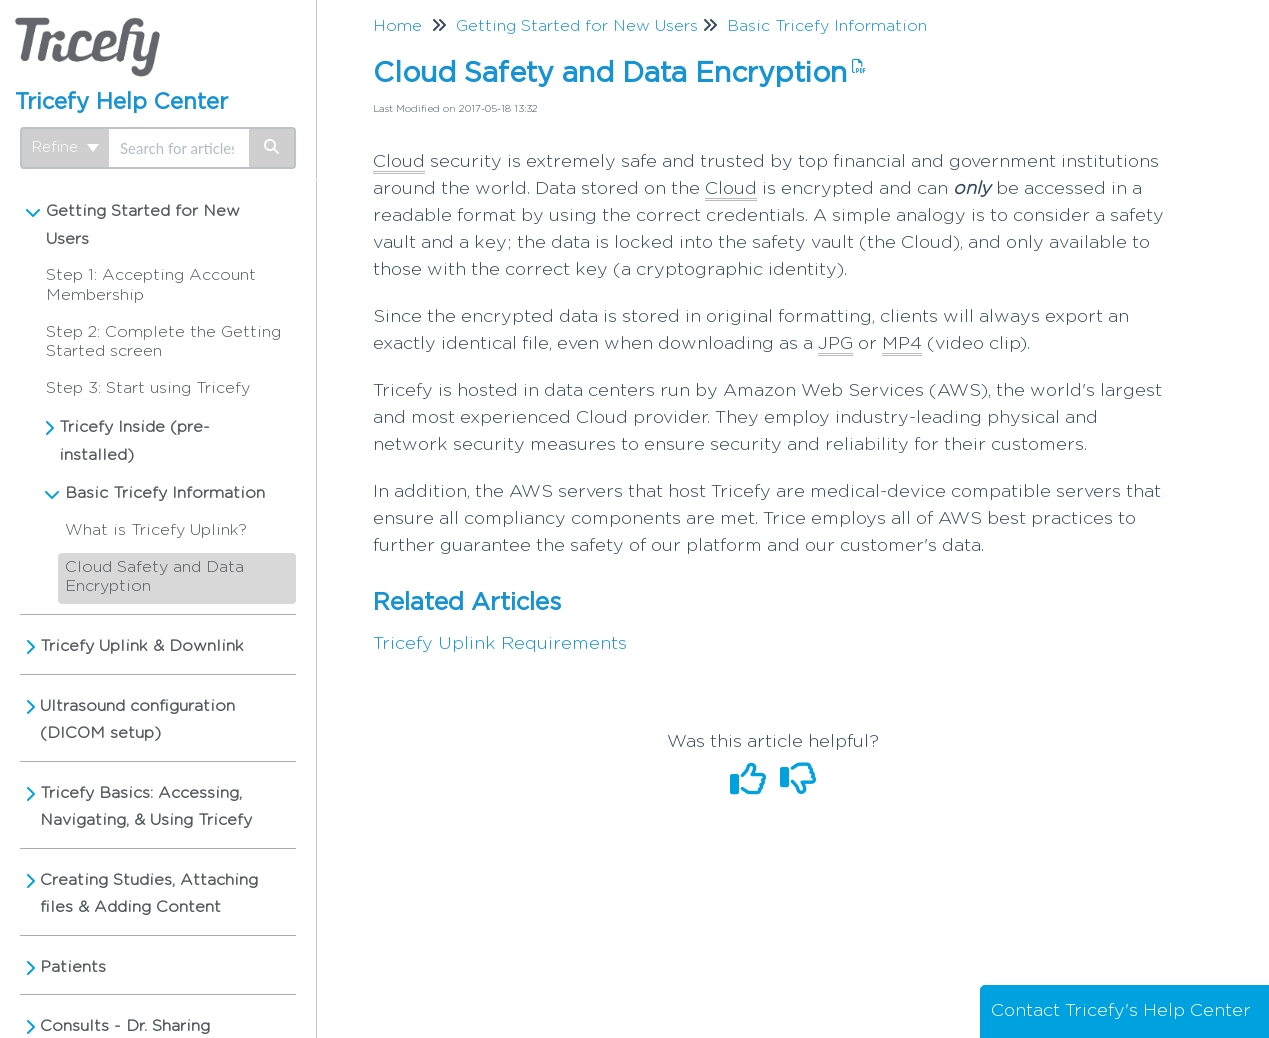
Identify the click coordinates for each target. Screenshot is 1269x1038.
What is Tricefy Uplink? (156, 530)
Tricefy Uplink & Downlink (142, 646)
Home (397, 26)
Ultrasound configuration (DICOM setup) (137, 720)
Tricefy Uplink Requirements (500, 644)
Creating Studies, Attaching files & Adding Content (149, 894)
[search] (179, 148)
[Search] (272, 148)
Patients (73, 967)
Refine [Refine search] (65, 147)
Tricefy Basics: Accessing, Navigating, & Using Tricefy (146, 807)
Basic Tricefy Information (165, 493)
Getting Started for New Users (143, 225)
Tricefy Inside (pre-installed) (134, 441)
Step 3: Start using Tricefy (148, 388)
